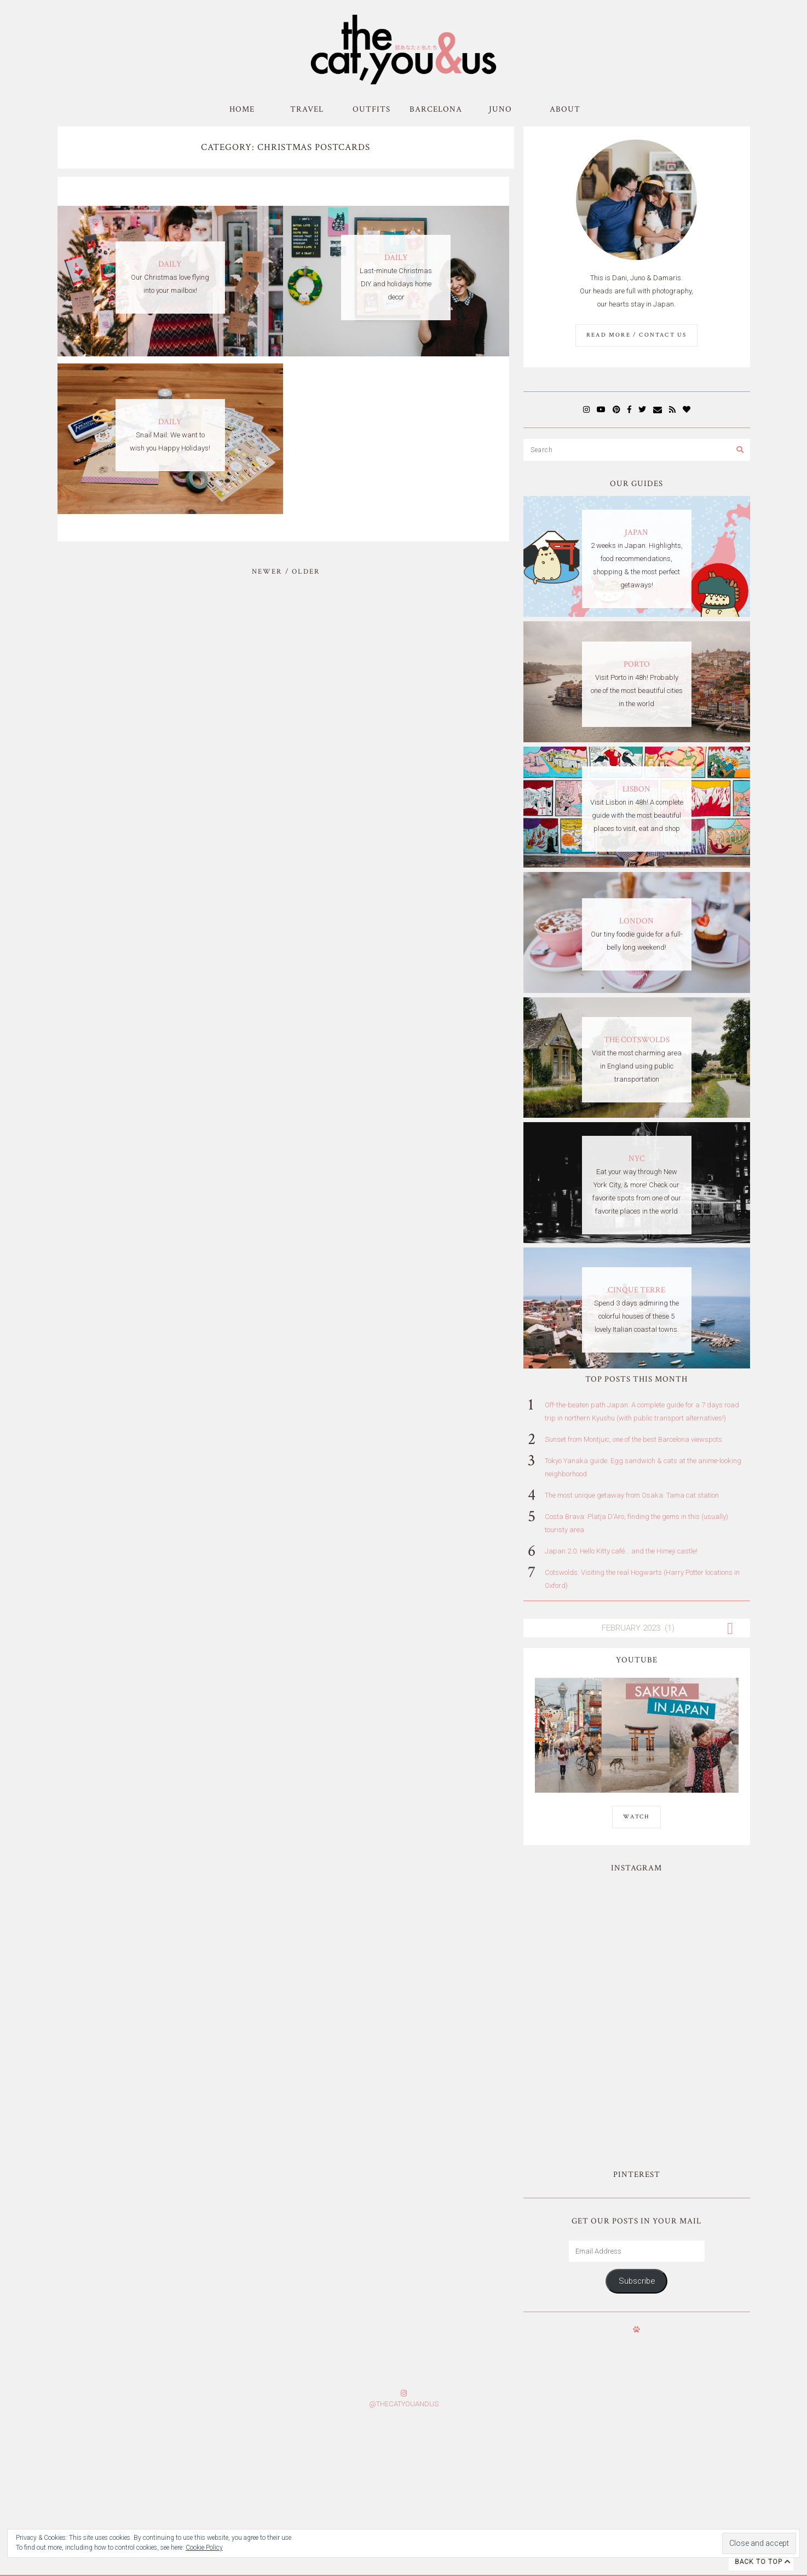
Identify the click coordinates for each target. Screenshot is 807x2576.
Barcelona (436, 109)
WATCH (636, 1817)
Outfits (371, 109)
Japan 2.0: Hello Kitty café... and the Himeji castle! (621, 1551)
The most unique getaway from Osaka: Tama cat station (632, 1495)
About (565, 109)
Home (242, 109)
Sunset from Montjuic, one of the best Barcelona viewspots (633, 1439)
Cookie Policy (204, 2547)
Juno (500, 109)
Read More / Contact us (636, 335)
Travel (307, 109)
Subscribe (637, 2150)
